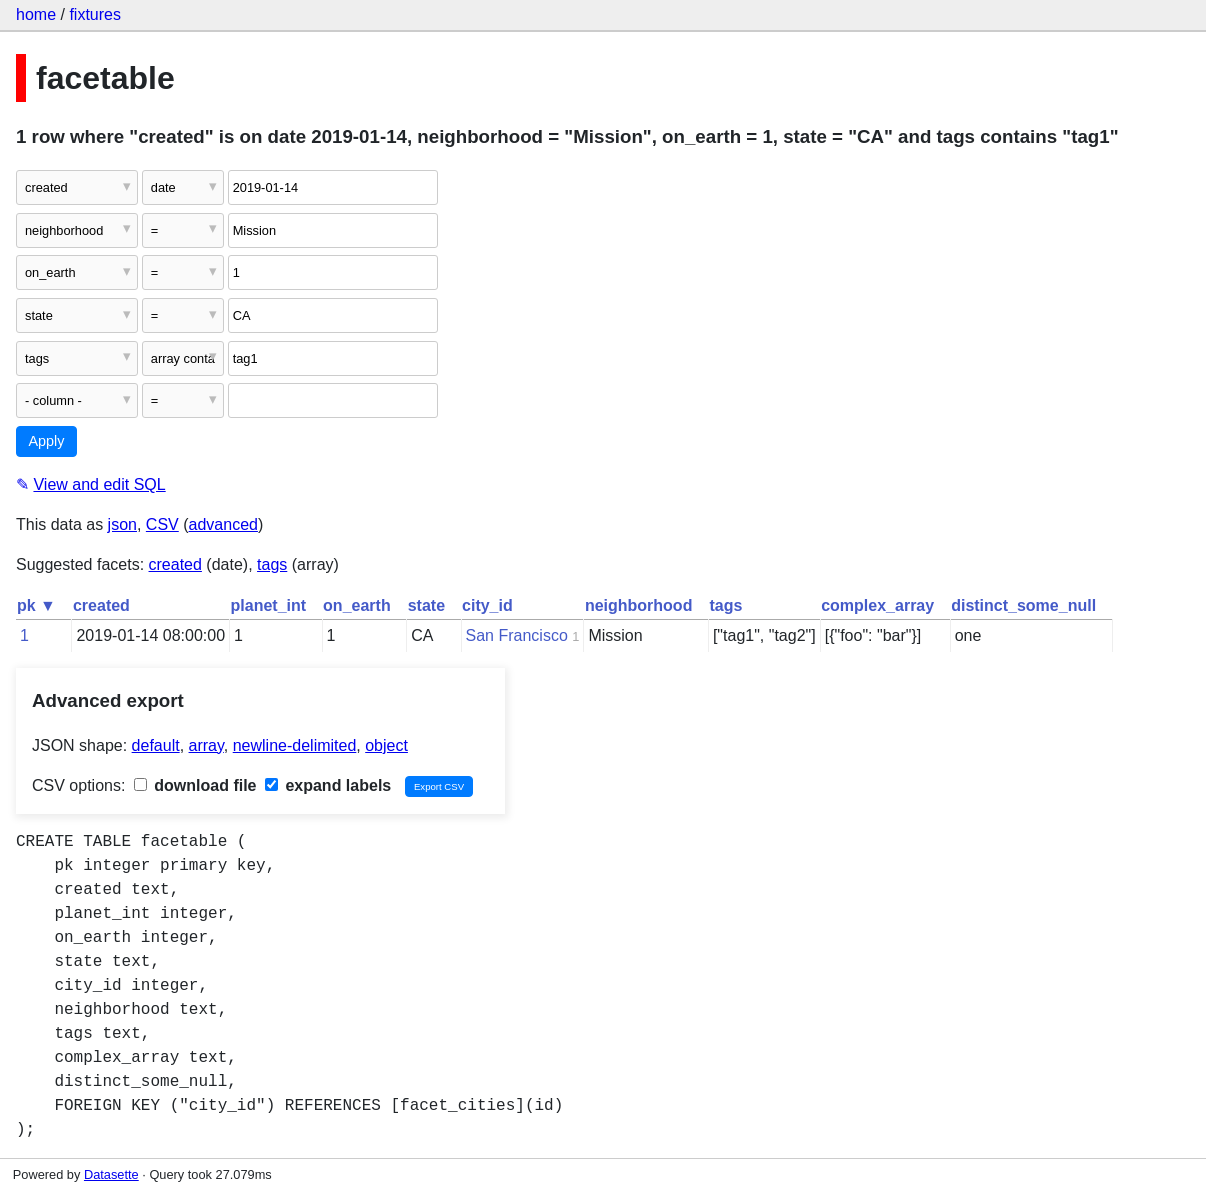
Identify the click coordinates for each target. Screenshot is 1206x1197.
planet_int (269, 605)
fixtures (95, 14)
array (206, 745)
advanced (223, 524)
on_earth (357, 605)
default (156, 745)
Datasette (111, 1174)
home (36, 14)
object (386, 745)
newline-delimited (295, 745)
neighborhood (639, 605)
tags (272, 564)
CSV (162, 524)
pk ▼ (36, 605)
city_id (487, 605)
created (175, 564)
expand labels (328, 785)
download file (195, 785)
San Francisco (517, 635)
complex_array (877, 605)
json (122, 524)
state (426, 605)
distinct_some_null (1023, 605)
